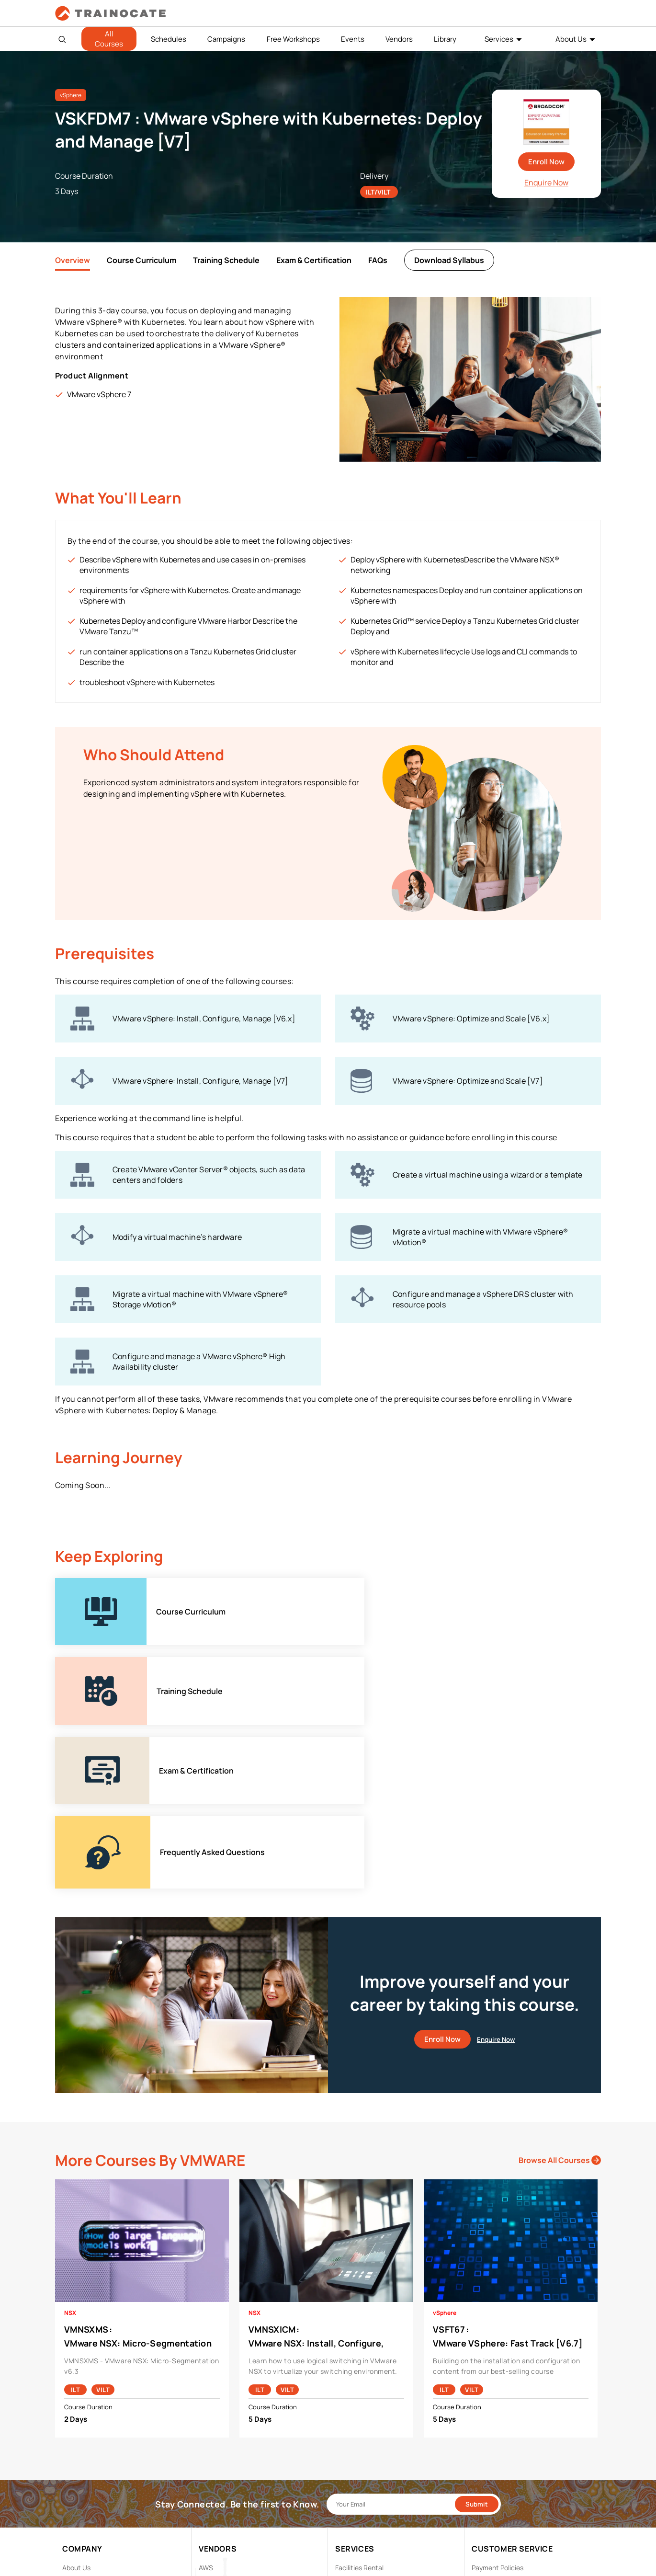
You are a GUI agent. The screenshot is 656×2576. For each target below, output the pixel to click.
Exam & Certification (313, 260)
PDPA (479, 2424)
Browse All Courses (560, 2002)
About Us (571, 39)
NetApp (210, 2483)
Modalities (351, 2424)
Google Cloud (219, 2454)
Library (445, 39)
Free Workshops (293, 39)
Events (352, 39)
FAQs (377, 260)
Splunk (209, 2498)
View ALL (212, 2528)
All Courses (109, 39)
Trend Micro (217, 2513)
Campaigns (226, 39)
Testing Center (358, 2454)
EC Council (215, 2439)
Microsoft (213, 2468)
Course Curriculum (141, 260)
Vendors (399, 39)
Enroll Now (546, 162)
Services (499, 39)
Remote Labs (355, 2439)
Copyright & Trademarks (508, 2439)
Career (72, 2424)
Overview (72, 260)
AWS (206, 2409)
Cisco (207, 2424)
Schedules (168, 39)
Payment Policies (497, 2409)
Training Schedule (226, 260)
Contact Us (80, 2439)
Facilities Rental (359, 2409)
